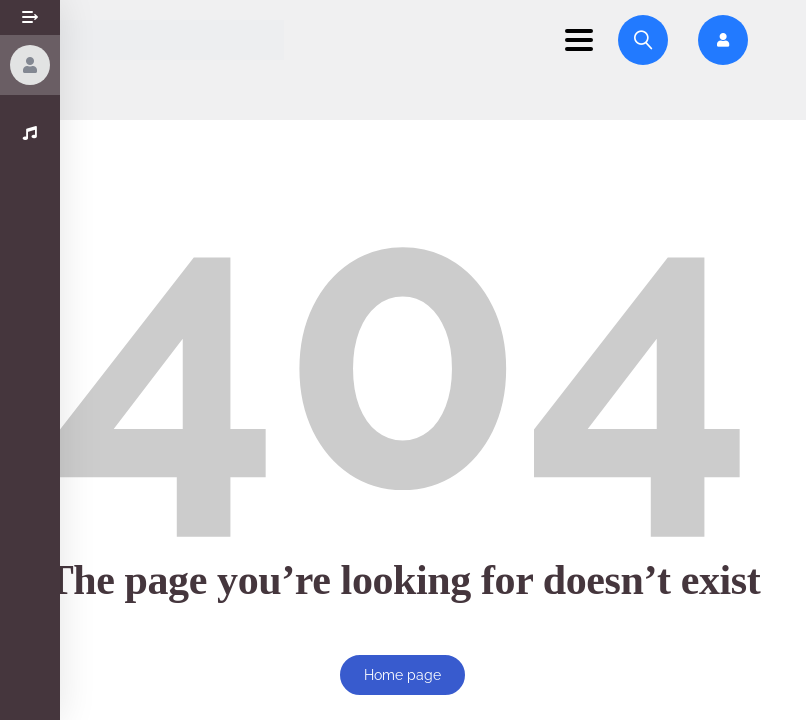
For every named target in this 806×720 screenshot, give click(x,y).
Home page (402, 675)
